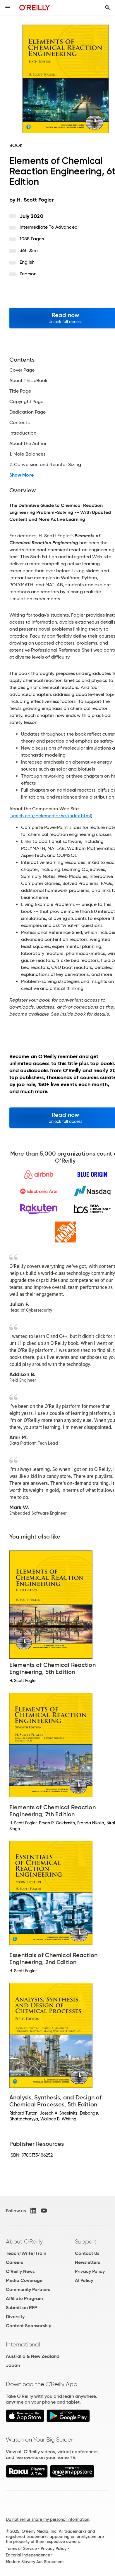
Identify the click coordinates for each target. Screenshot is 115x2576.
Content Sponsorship (29, 2326)
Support (86, 2241)
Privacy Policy (90, 2271)
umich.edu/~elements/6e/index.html (51, 815)
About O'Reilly (24, 2241)
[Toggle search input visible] (107, 8)
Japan (13, 2365)
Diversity (15, 2317)
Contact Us (87, 2253)
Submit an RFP (21, 2307)
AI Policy (84, 2280)
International (23, 2344)
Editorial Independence (28, 2555)
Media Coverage (24, 2280)
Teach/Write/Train (26, 2253)
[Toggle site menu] (8, 8)
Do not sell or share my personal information (47, 2519)
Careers (14, 2262)
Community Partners (28, 2289)
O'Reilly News (20, 2271)
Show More (21, 475)
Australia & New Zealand (32, 2356)
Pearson (28, 273)
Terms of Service (21, 2548)
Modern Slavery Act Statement (35, 2561)
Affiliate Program (24, 2298)
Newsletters (87, 2262)
